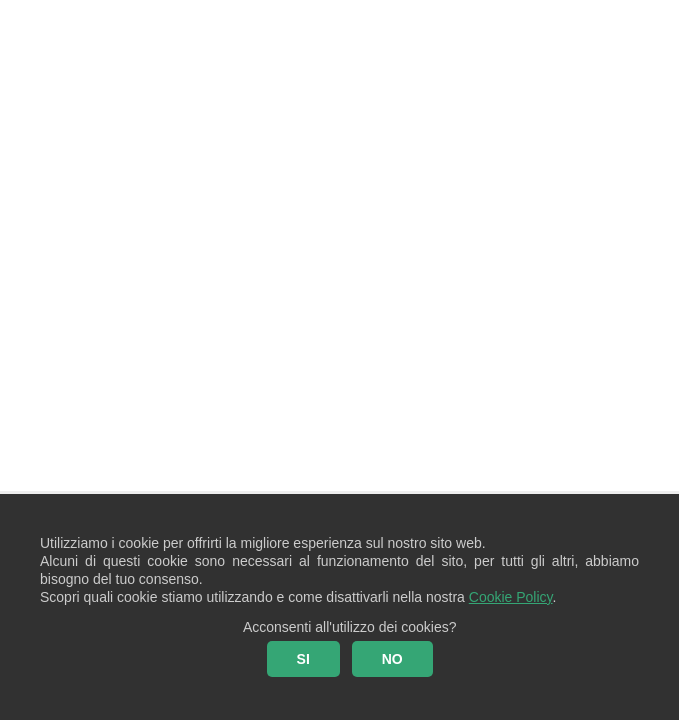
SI (303, 659)
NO (392, 659)
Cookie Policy (511, 597)
